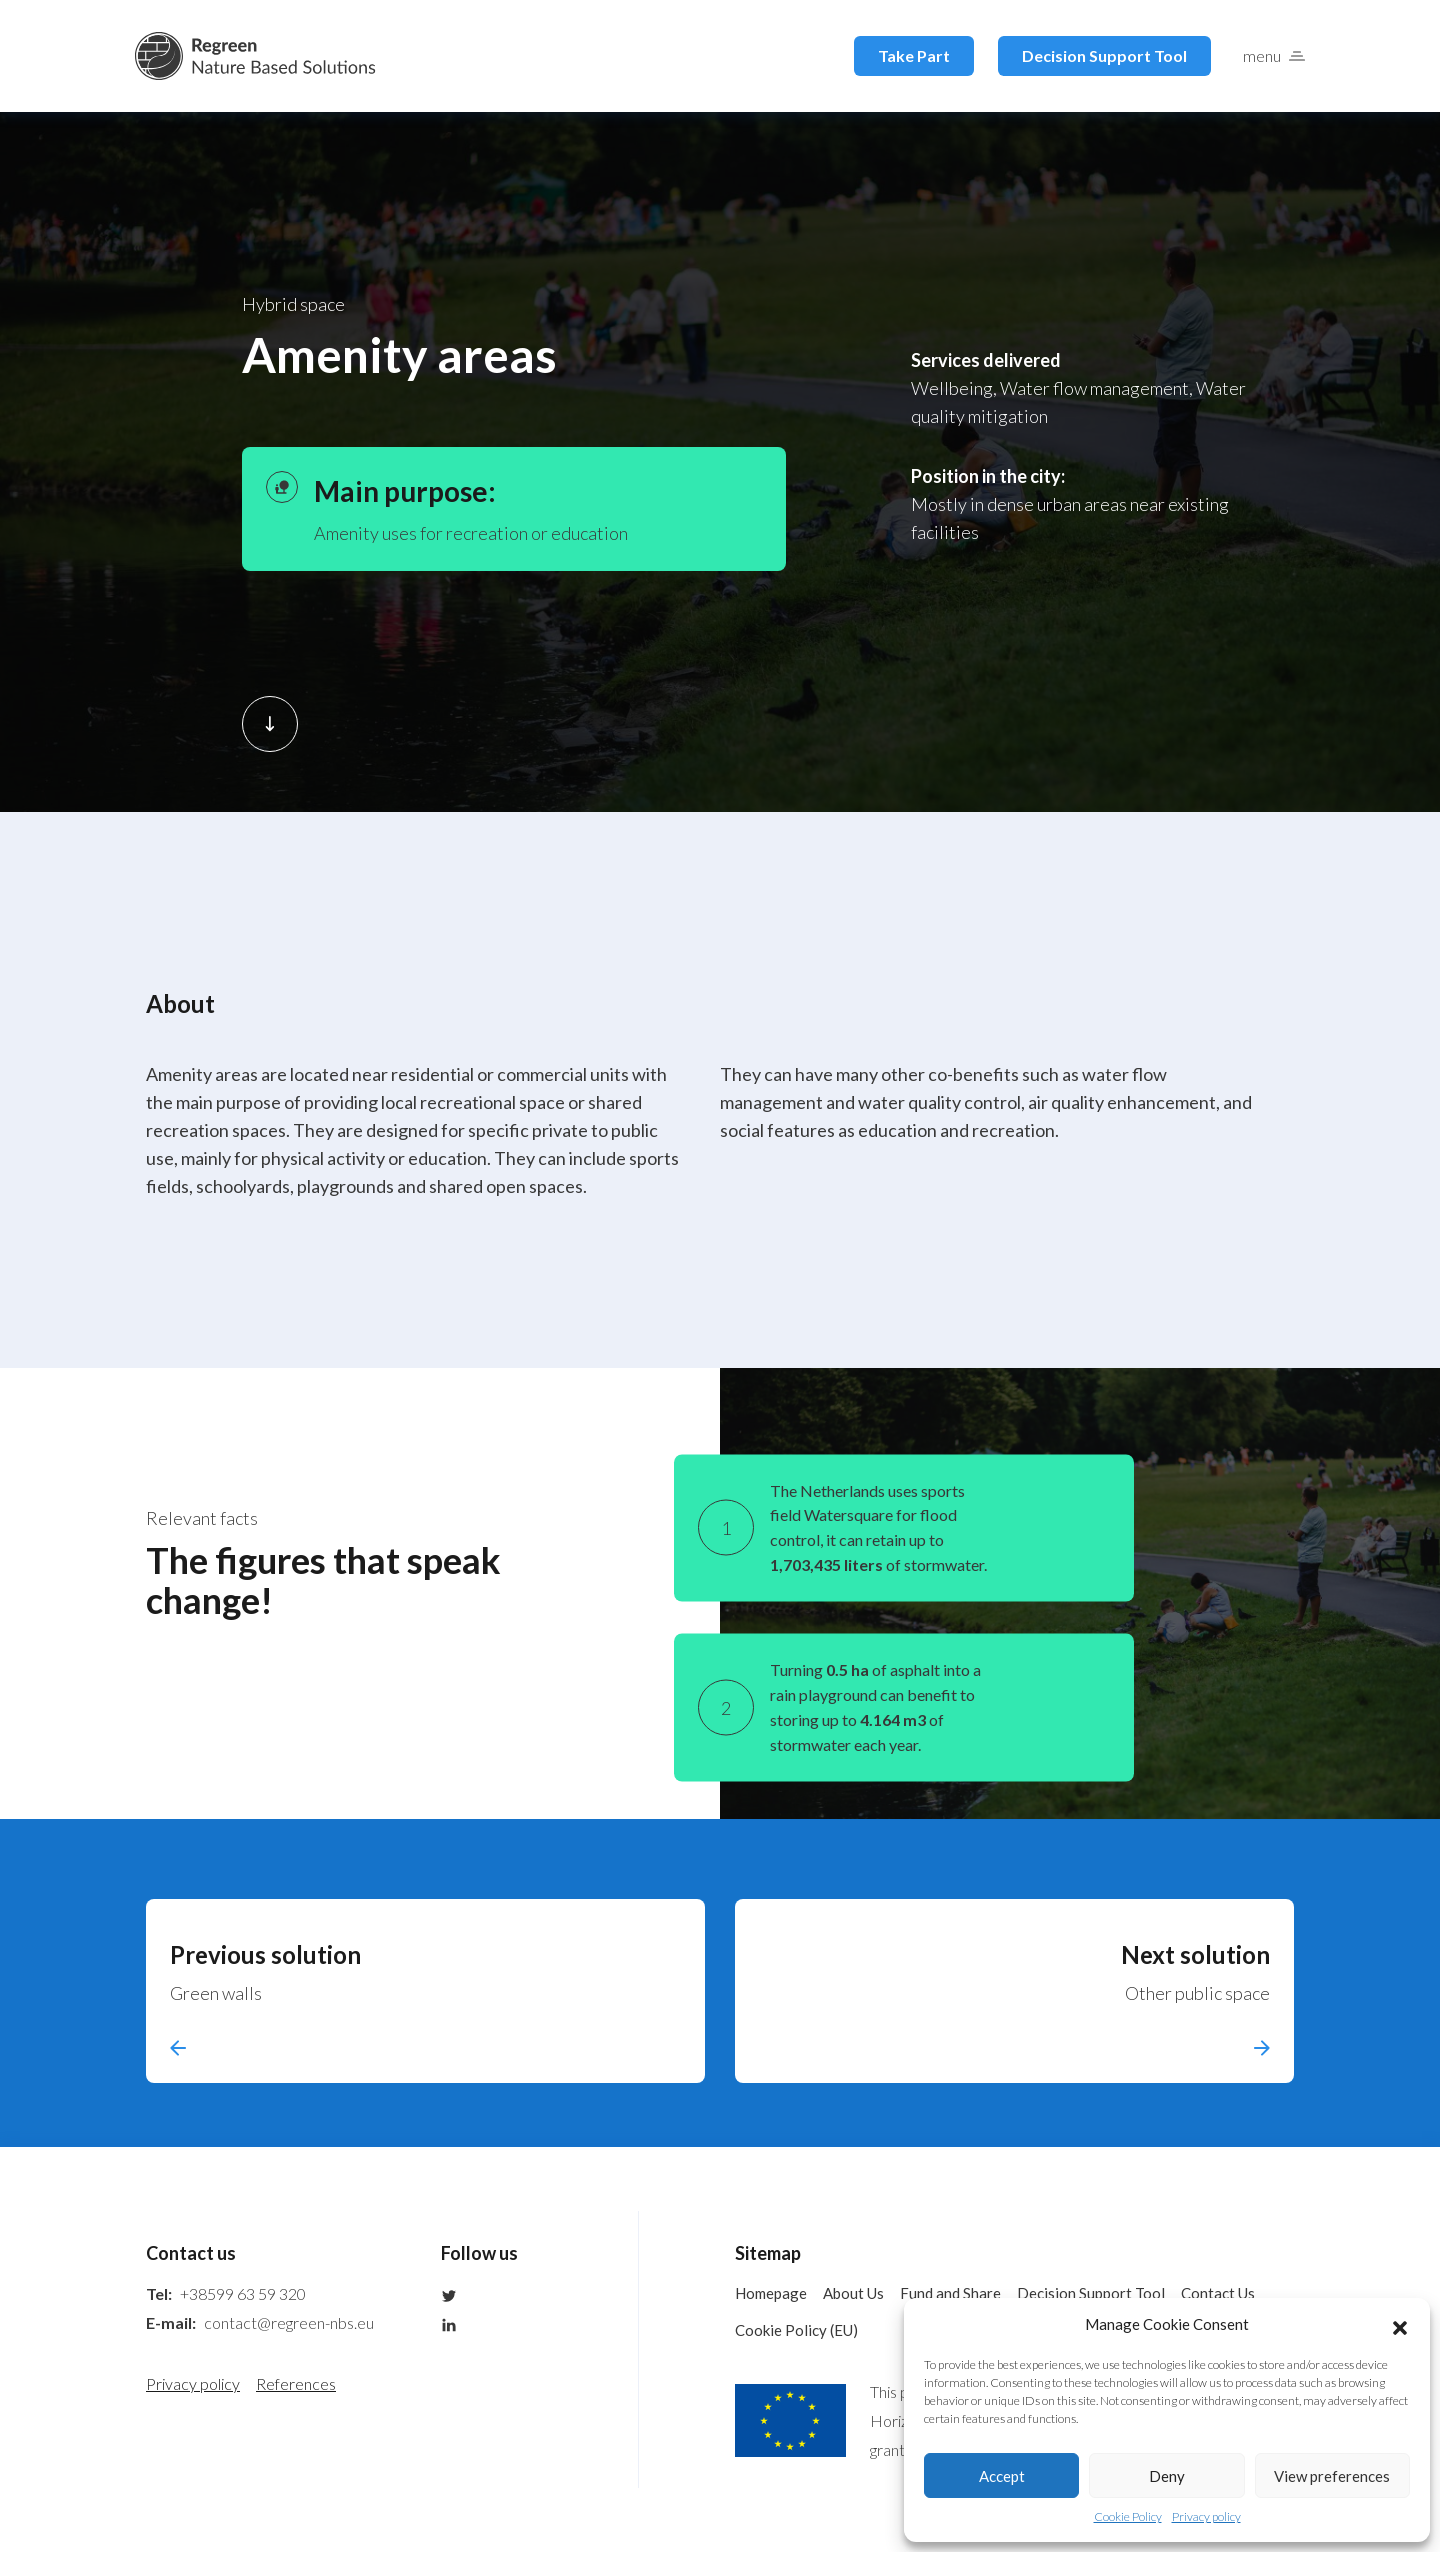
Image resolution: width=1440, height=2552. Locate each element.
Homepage (771, 2293)
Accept (1002, 2476)
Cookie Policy (1128, 2516)
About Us (853, 2293)
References (296, 2383)
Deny (1167, 2476)
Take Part (914, 55)
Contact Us (1218, 2293)
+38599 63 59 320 (243, 2293)
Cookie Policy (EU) (796, 2330)
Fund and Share (950, 2293)
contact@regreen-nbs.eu (289, 2322)
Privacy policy (1206, 2516)
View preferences (1332, 2476)
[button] (1400, 2325)
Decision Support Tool (1104, 55)
